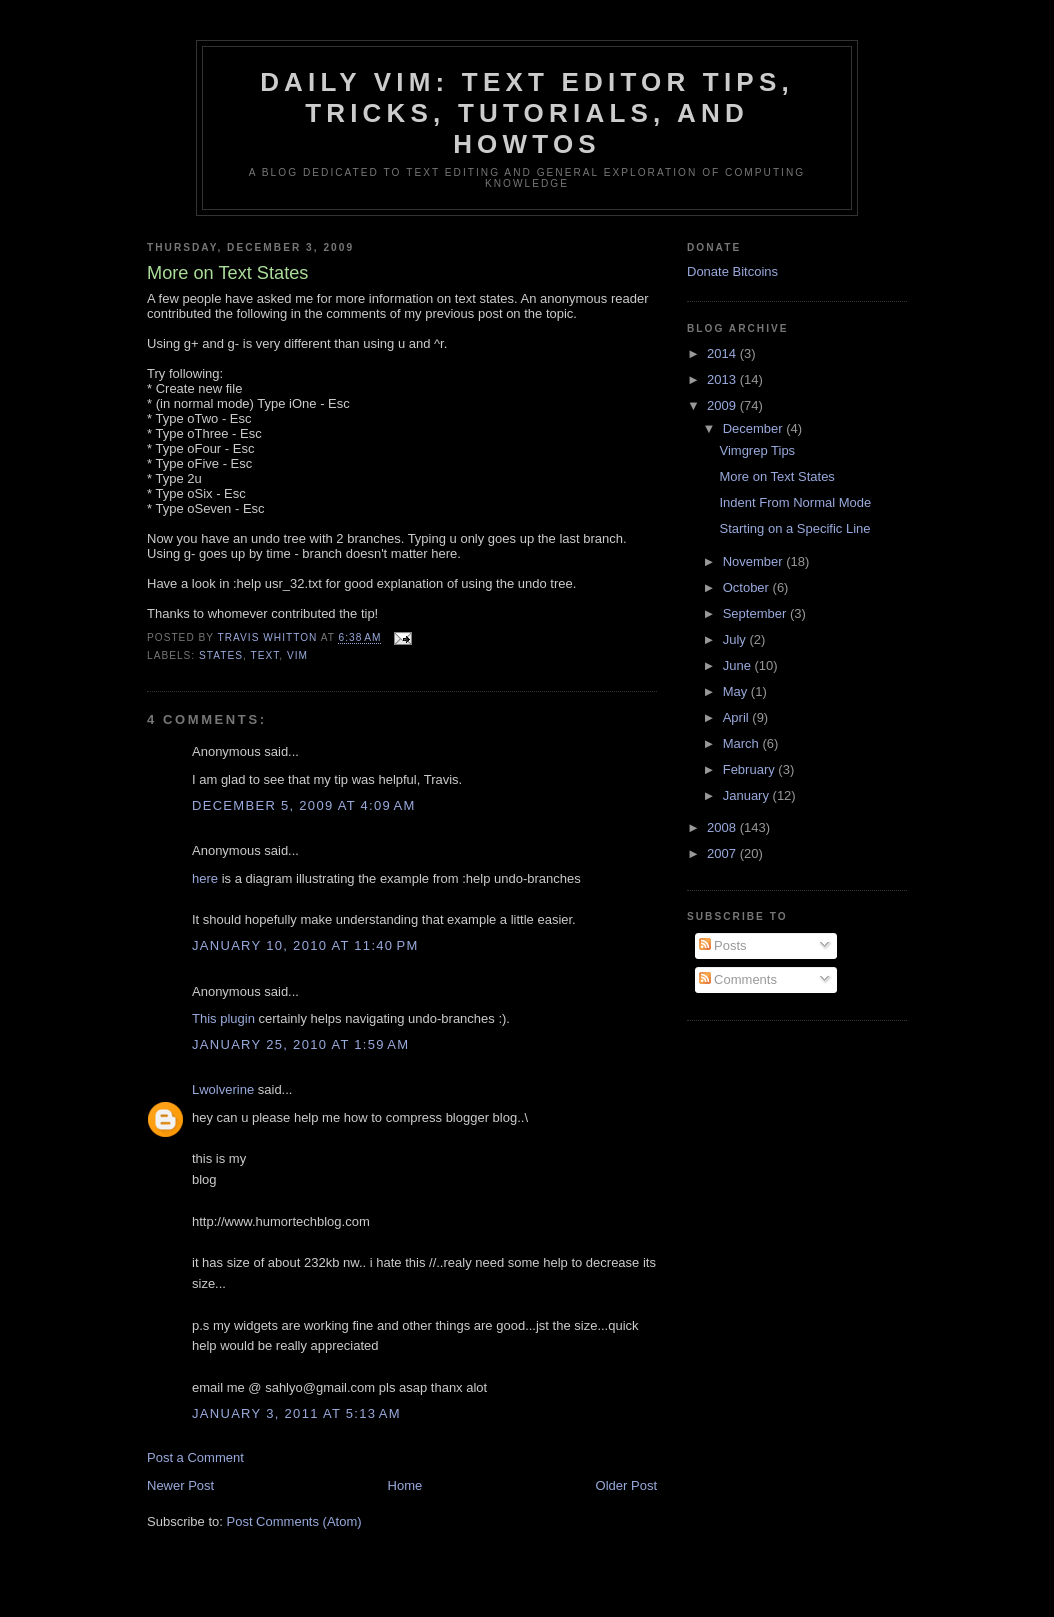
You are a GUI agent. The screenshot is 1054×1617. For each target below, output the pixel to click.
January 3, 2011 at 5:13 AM (296, 1413)
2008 (723, 827)
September (756, 613)
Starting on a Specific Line (794, 528)
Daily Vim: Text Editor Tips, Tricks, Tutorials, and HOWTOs (527, 113)
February (751, 769)
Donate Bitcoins (732, 271)
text (264, 655)
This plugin (223, 1018)
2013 (723, 379)
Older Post (626, 1485)
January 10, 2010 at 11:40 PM (305, 945)
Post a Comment (195, 1457)
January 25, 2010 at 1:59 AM (300, 1044)
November (755, 561)
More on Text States (776, 476)
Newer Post (180, 1485)
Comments (738, 979)
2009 (723, 405)
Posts (723, 945)
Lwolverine (223, 1089)
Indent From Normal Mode (795, 502)
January (748, 795)
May (737, 691)
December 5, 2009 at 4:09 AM (304, 805)
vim (297, 655)
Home (405, 1485)
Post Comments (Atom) (294, 1521)
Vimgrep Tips (757, 450)
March (743, 743)
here (205, 878)
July (736, 639)
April (738, 717)
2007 (723, 853)
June (739, 665)
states (221, 655)
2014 (723, 353)
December (755, 428)
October (748, 587)
